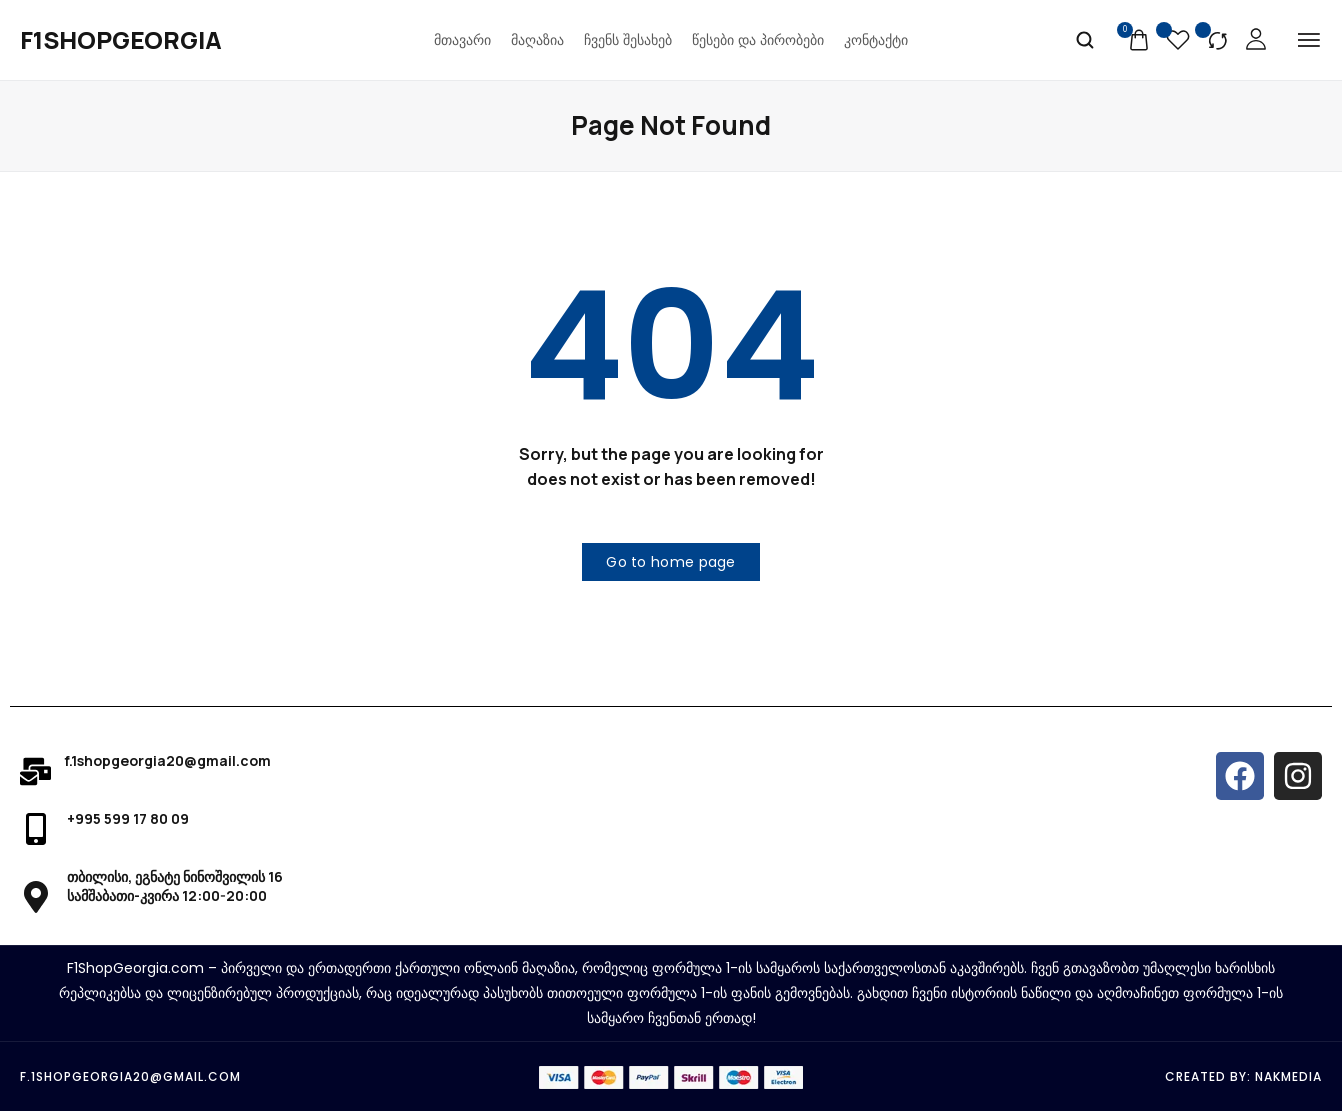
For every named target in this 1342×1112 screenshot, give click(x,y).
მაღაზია (537, 40)
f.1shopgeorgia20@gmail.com (167, 760)
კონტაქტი (876, 40)
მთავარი (462, 40)
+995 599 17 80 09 (128, 819)
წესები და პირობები (758, 40)
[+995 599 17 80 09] (36, 830)
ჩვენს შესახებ (628, 40)
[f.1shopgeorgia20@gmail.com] (35, 771)
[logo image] (121, 40)
